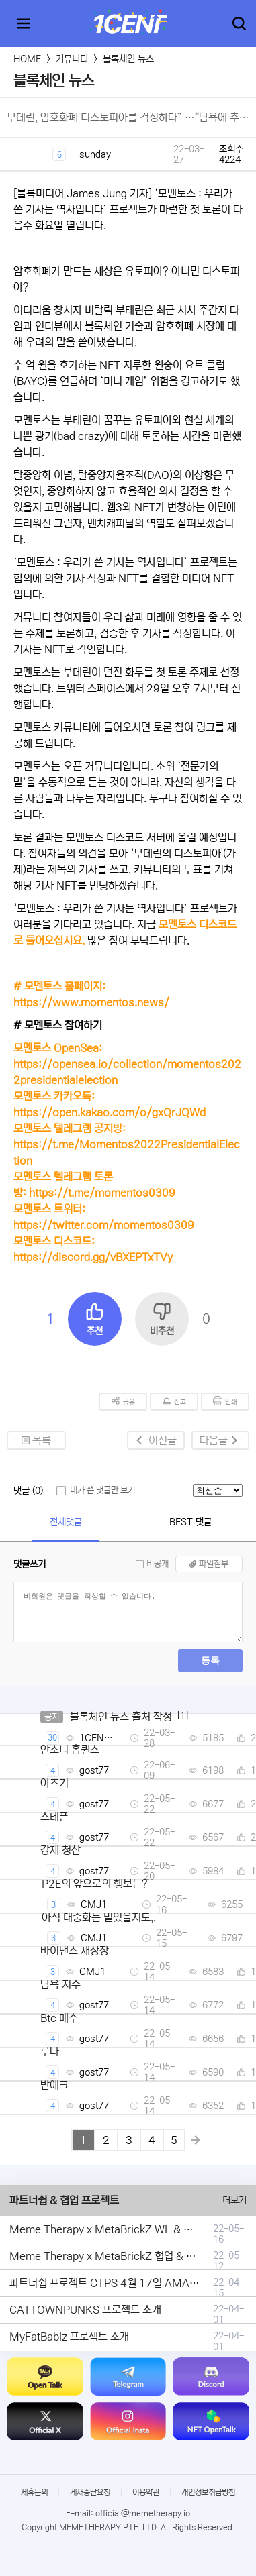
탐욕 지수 (60, 1984)
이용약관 (145, 2492)
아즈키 (54, 1783)
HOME (27, 59)
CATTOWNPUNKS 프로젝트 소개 (85, 2310)
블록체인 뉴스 (128, 59)
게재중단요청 (90, 2492)
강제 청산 (60, 1850)
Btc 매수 (59, 2018)
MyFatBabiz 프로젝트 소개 (69, 2336)
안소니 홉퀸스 (69, 1749)
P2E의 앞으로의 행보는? (95, 1884)
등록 (210, 1660)
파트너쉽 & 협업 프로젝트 (64, 2200)
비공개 (157, 1564)
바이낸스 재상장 (74, 1951)
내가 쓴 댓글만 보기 (102, 1490)
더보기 (234, 2200)
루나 (49, 2051)
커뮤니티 (72, 59)
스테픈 (54, 1817)
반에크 (54, 2085)
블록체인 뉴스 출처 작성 (121, 1717)
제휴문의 (34, 2492)
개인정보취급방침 (208, 2492)
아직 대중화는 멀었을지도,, (99, 1917)
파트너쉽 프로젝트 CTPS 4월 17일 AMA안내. (110, 2283)
